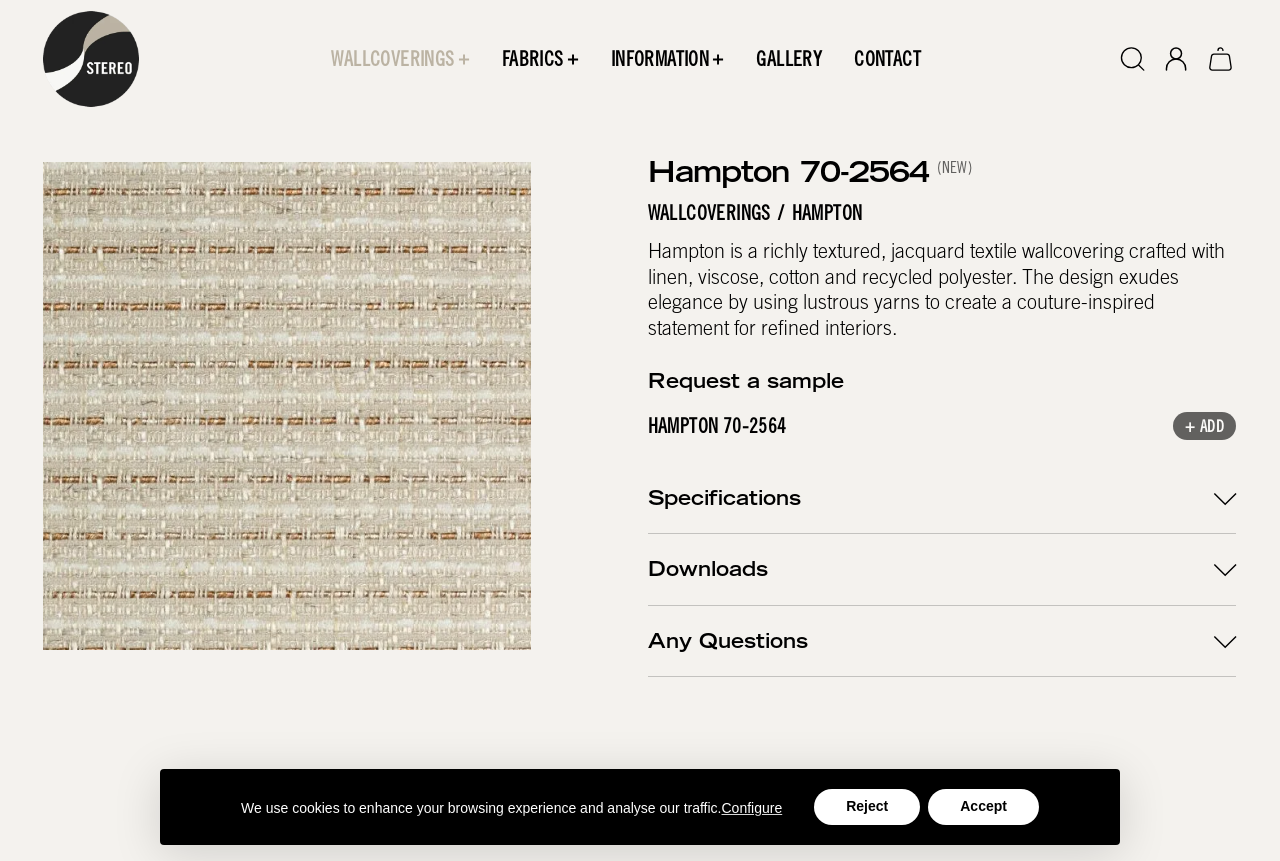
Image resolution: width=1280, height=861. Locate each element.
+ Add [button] (1205, 427)
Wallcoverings (709, 213)
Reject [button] (867, 806)
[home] (91, 59)
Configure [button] (752, 808)
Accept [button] (983, 806)
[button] (401, 59)
